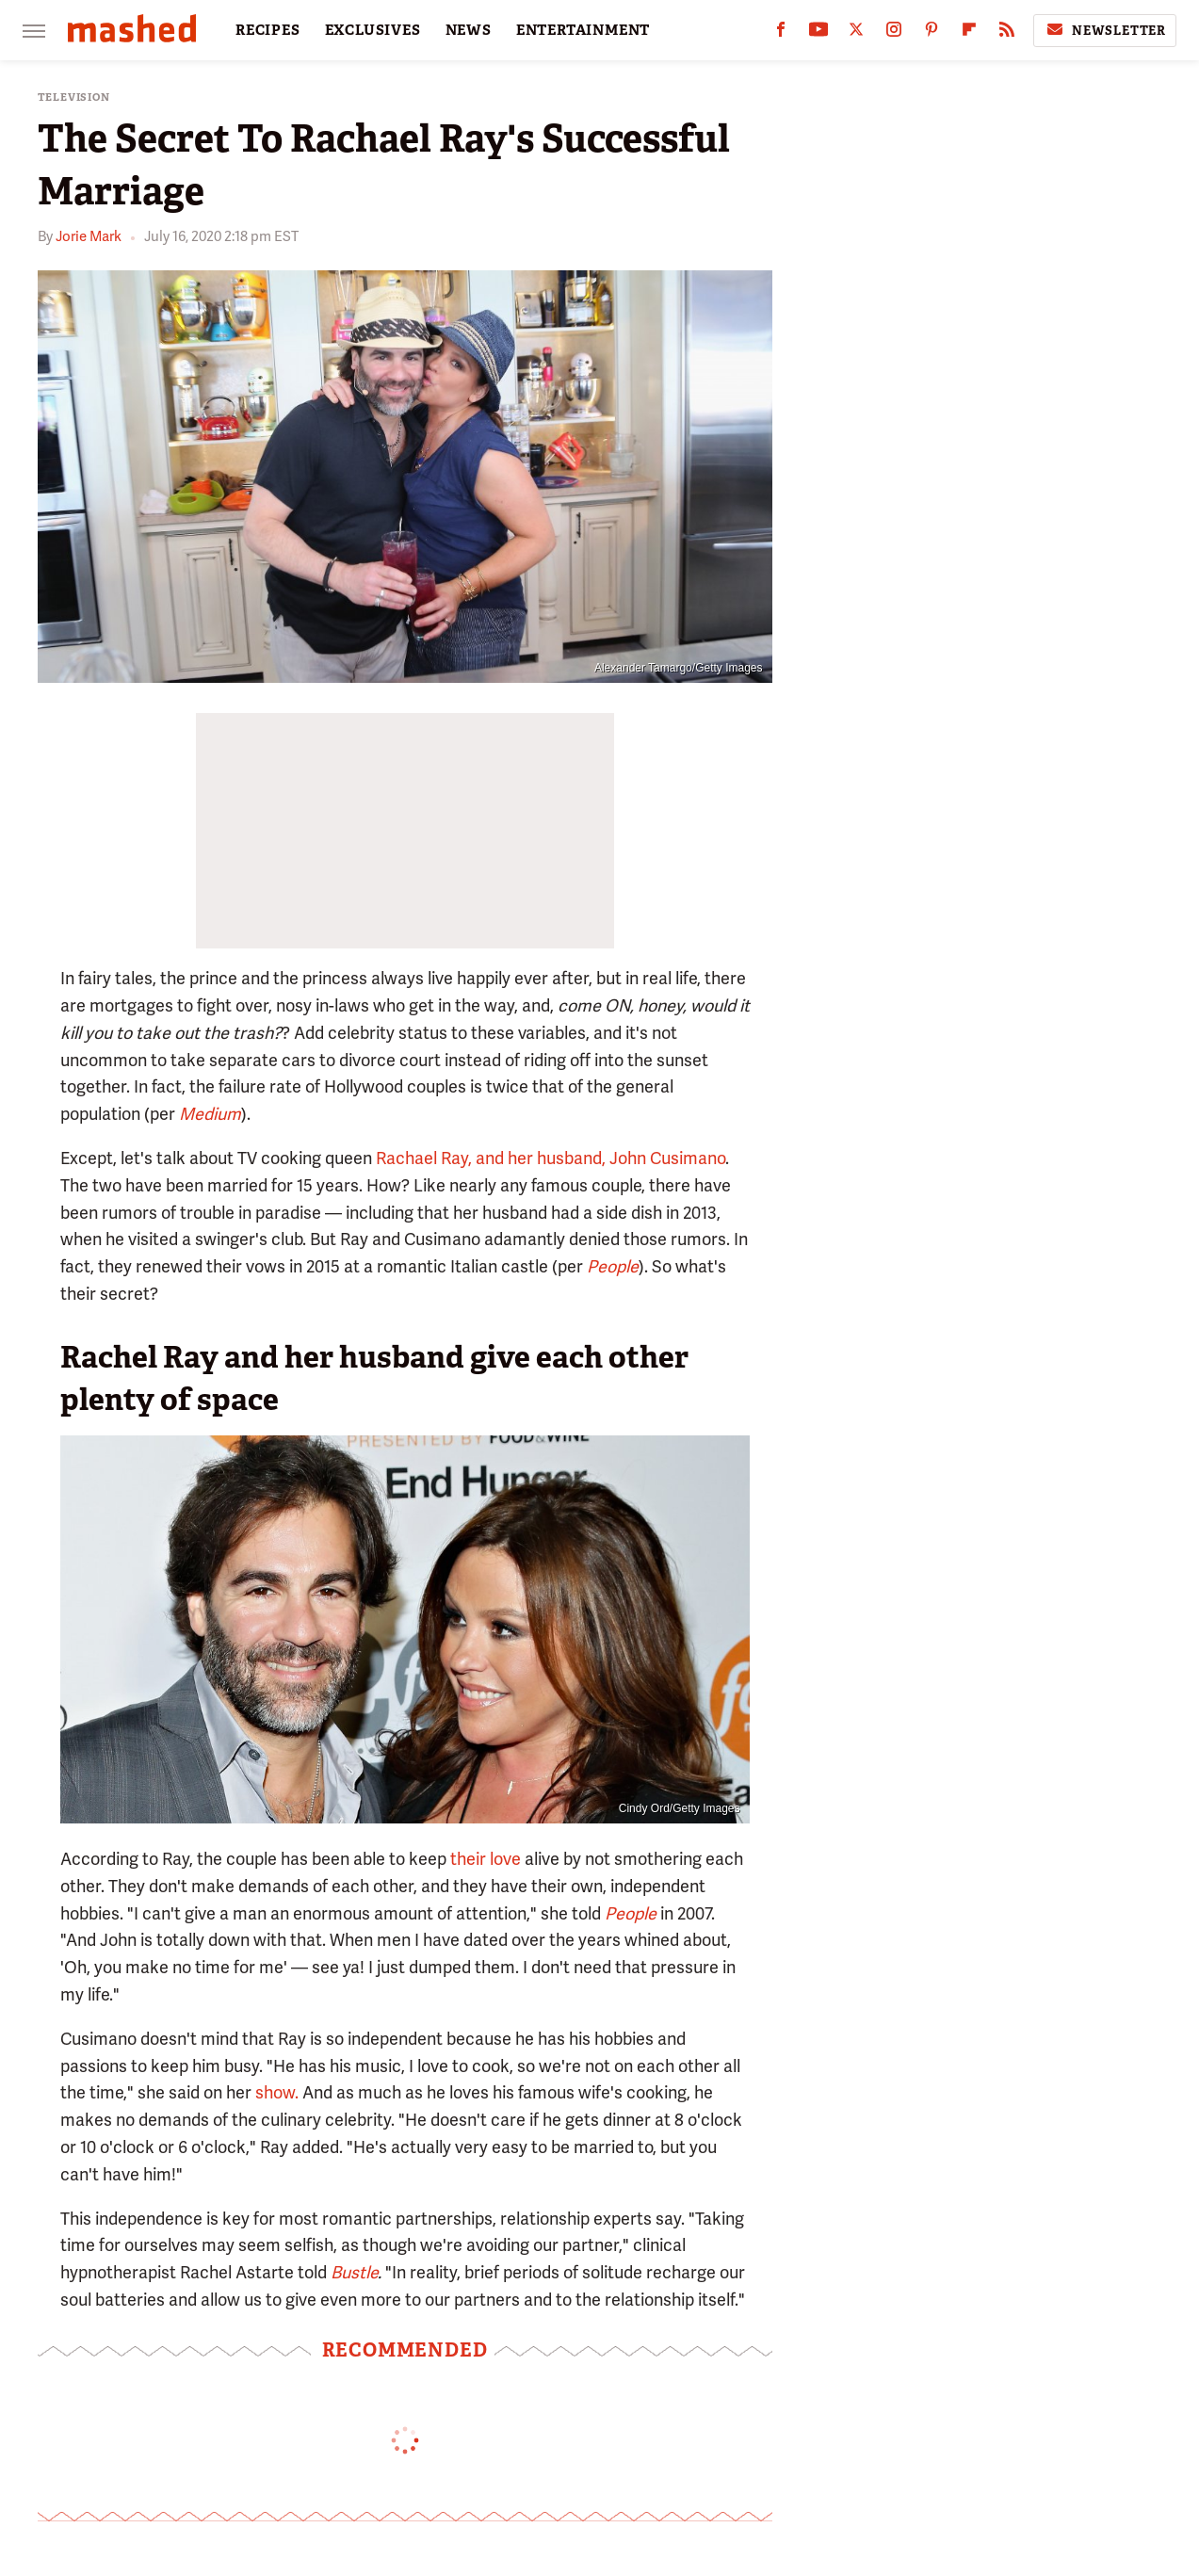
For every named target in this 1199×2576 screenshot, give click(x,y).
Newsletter (1105, 30)
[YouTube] (818, 33)
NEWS (469, 30)
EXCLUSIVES (373, 30)
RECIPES (267, 30)
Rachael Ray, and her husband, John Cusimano (550, 1158)
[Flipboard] (969, 33)
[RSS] (1007, 33)
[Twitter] (856, 33)
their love (485, 1859)
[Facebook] (781, 33)
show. (277, 2092)
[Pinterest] (931, 33)
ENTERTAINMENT (583, 30)
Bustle (354, 2272)
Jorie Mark (89, 236)
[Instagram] (894, 33)
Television (74, 97)
